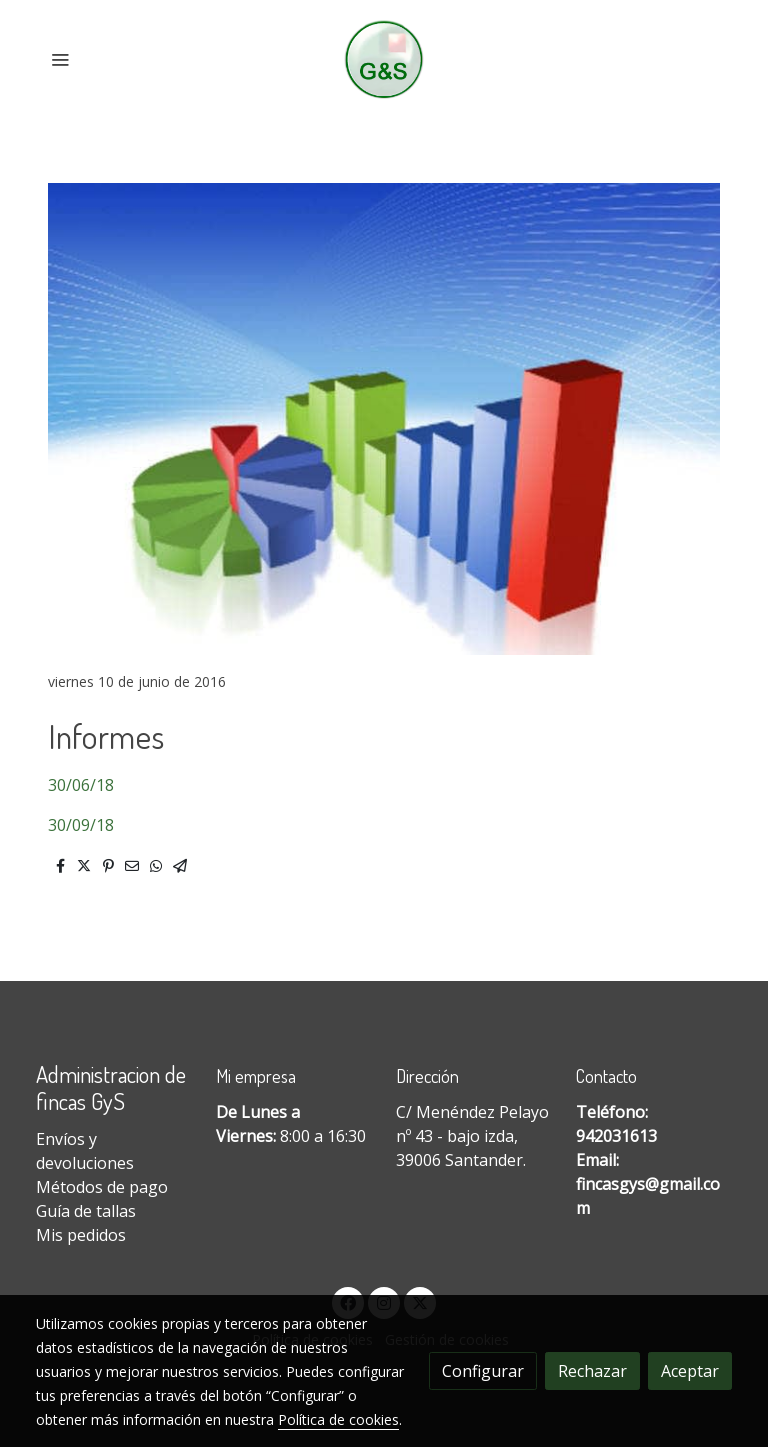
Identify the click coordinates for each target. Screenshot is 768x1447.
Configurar (483, 1371)
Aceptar (690, 1371)
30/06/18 (81, 785)
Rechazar (592, 1371)
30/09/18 (81, 825)
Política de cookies (338, 1419)
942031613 (616, 1136)
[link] (384, 59)
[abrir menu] (60, 59)
